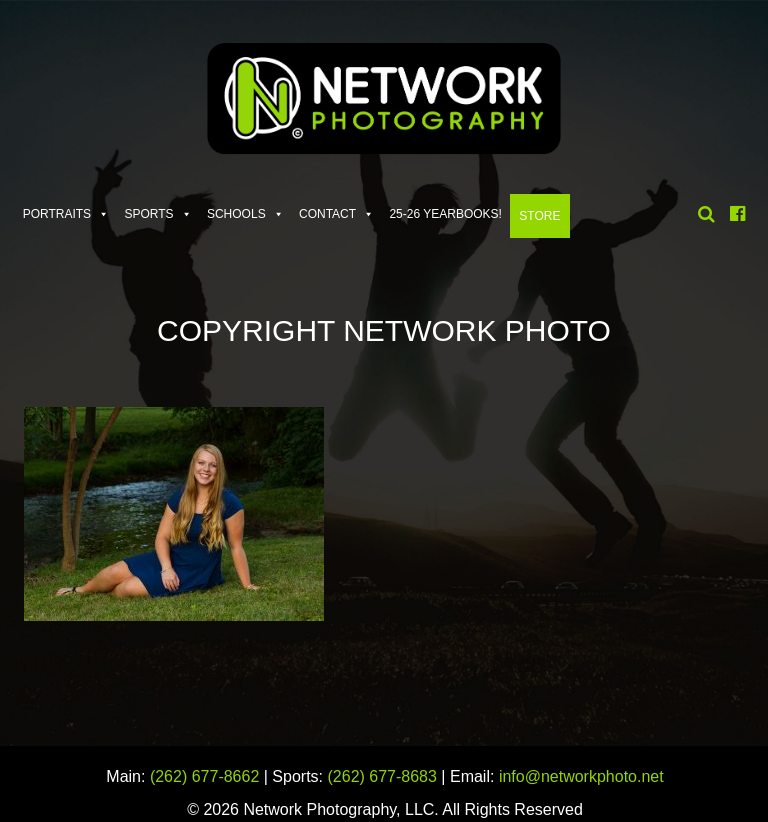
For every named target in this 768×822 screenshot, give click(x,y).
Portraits (57, 214)
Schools (236, 214)
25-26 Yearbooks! (445, 214)
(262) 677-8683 (382, 776)
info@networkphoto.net (581, 776)
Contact (327, 214)
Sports (148, 214)
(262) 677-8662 (204, 776)
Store (539, 216)
